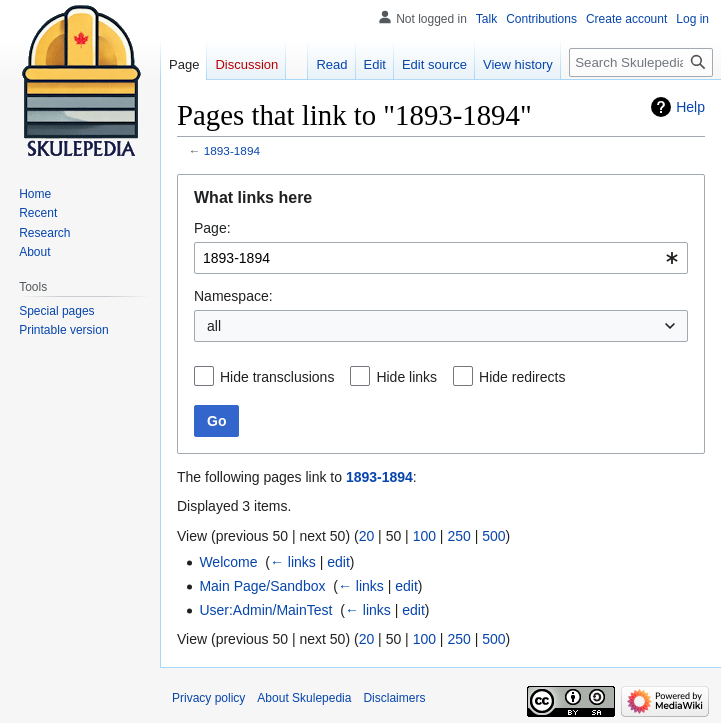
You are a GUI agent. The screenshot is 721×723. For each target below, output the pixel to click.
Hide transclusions (277, 377)
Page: (212, 228)
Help (690, 107)
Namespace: (233, 296)
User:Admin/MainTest (265, 610)
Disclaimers (394, 698)
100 (424, 536)
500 (493, 536)
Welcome (228, 562)
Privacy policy (208, 698)
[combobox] (441, 258)
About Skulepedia (304, 698)
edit (338, 562)
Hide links (406, 377)
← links (293, 562)
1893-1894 (232, 150)
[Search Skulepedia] (641, 62)
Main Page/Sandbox (262, 586)
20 (367, 536)
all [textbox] (214, 326)
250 (458, 536)
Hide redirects (522, 377)
